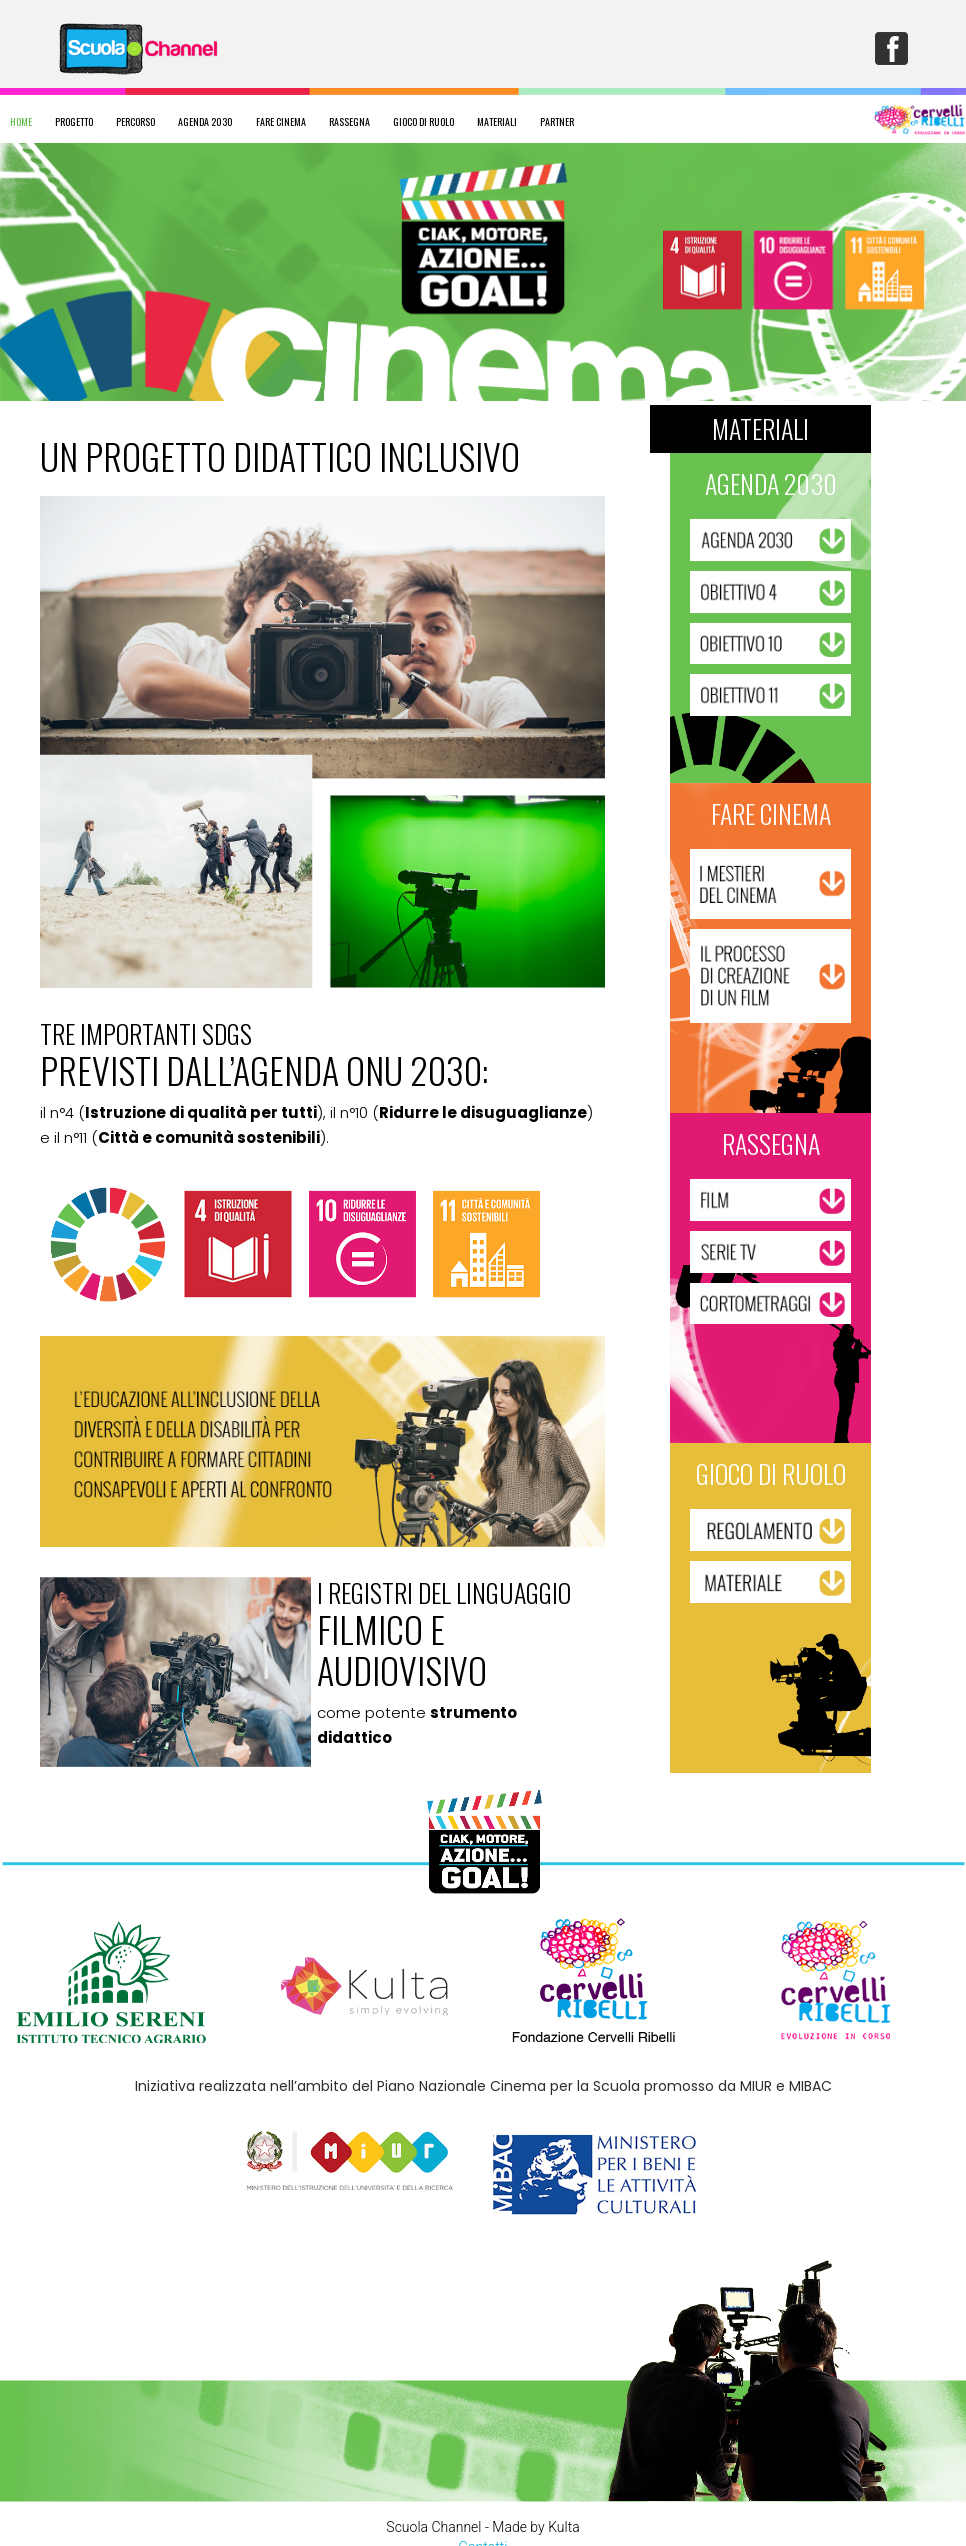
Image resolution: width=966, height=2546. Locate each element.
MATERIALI (497, 121)
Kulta (564, 2527)
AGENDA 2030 (205, 121)
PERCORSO (135, 121)
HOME (21, 121)
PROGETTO (74, 121)
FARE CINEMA (281, 121)
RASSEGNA (349, 121)
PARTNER (557, 121)
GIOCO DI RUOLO (423, 121)
